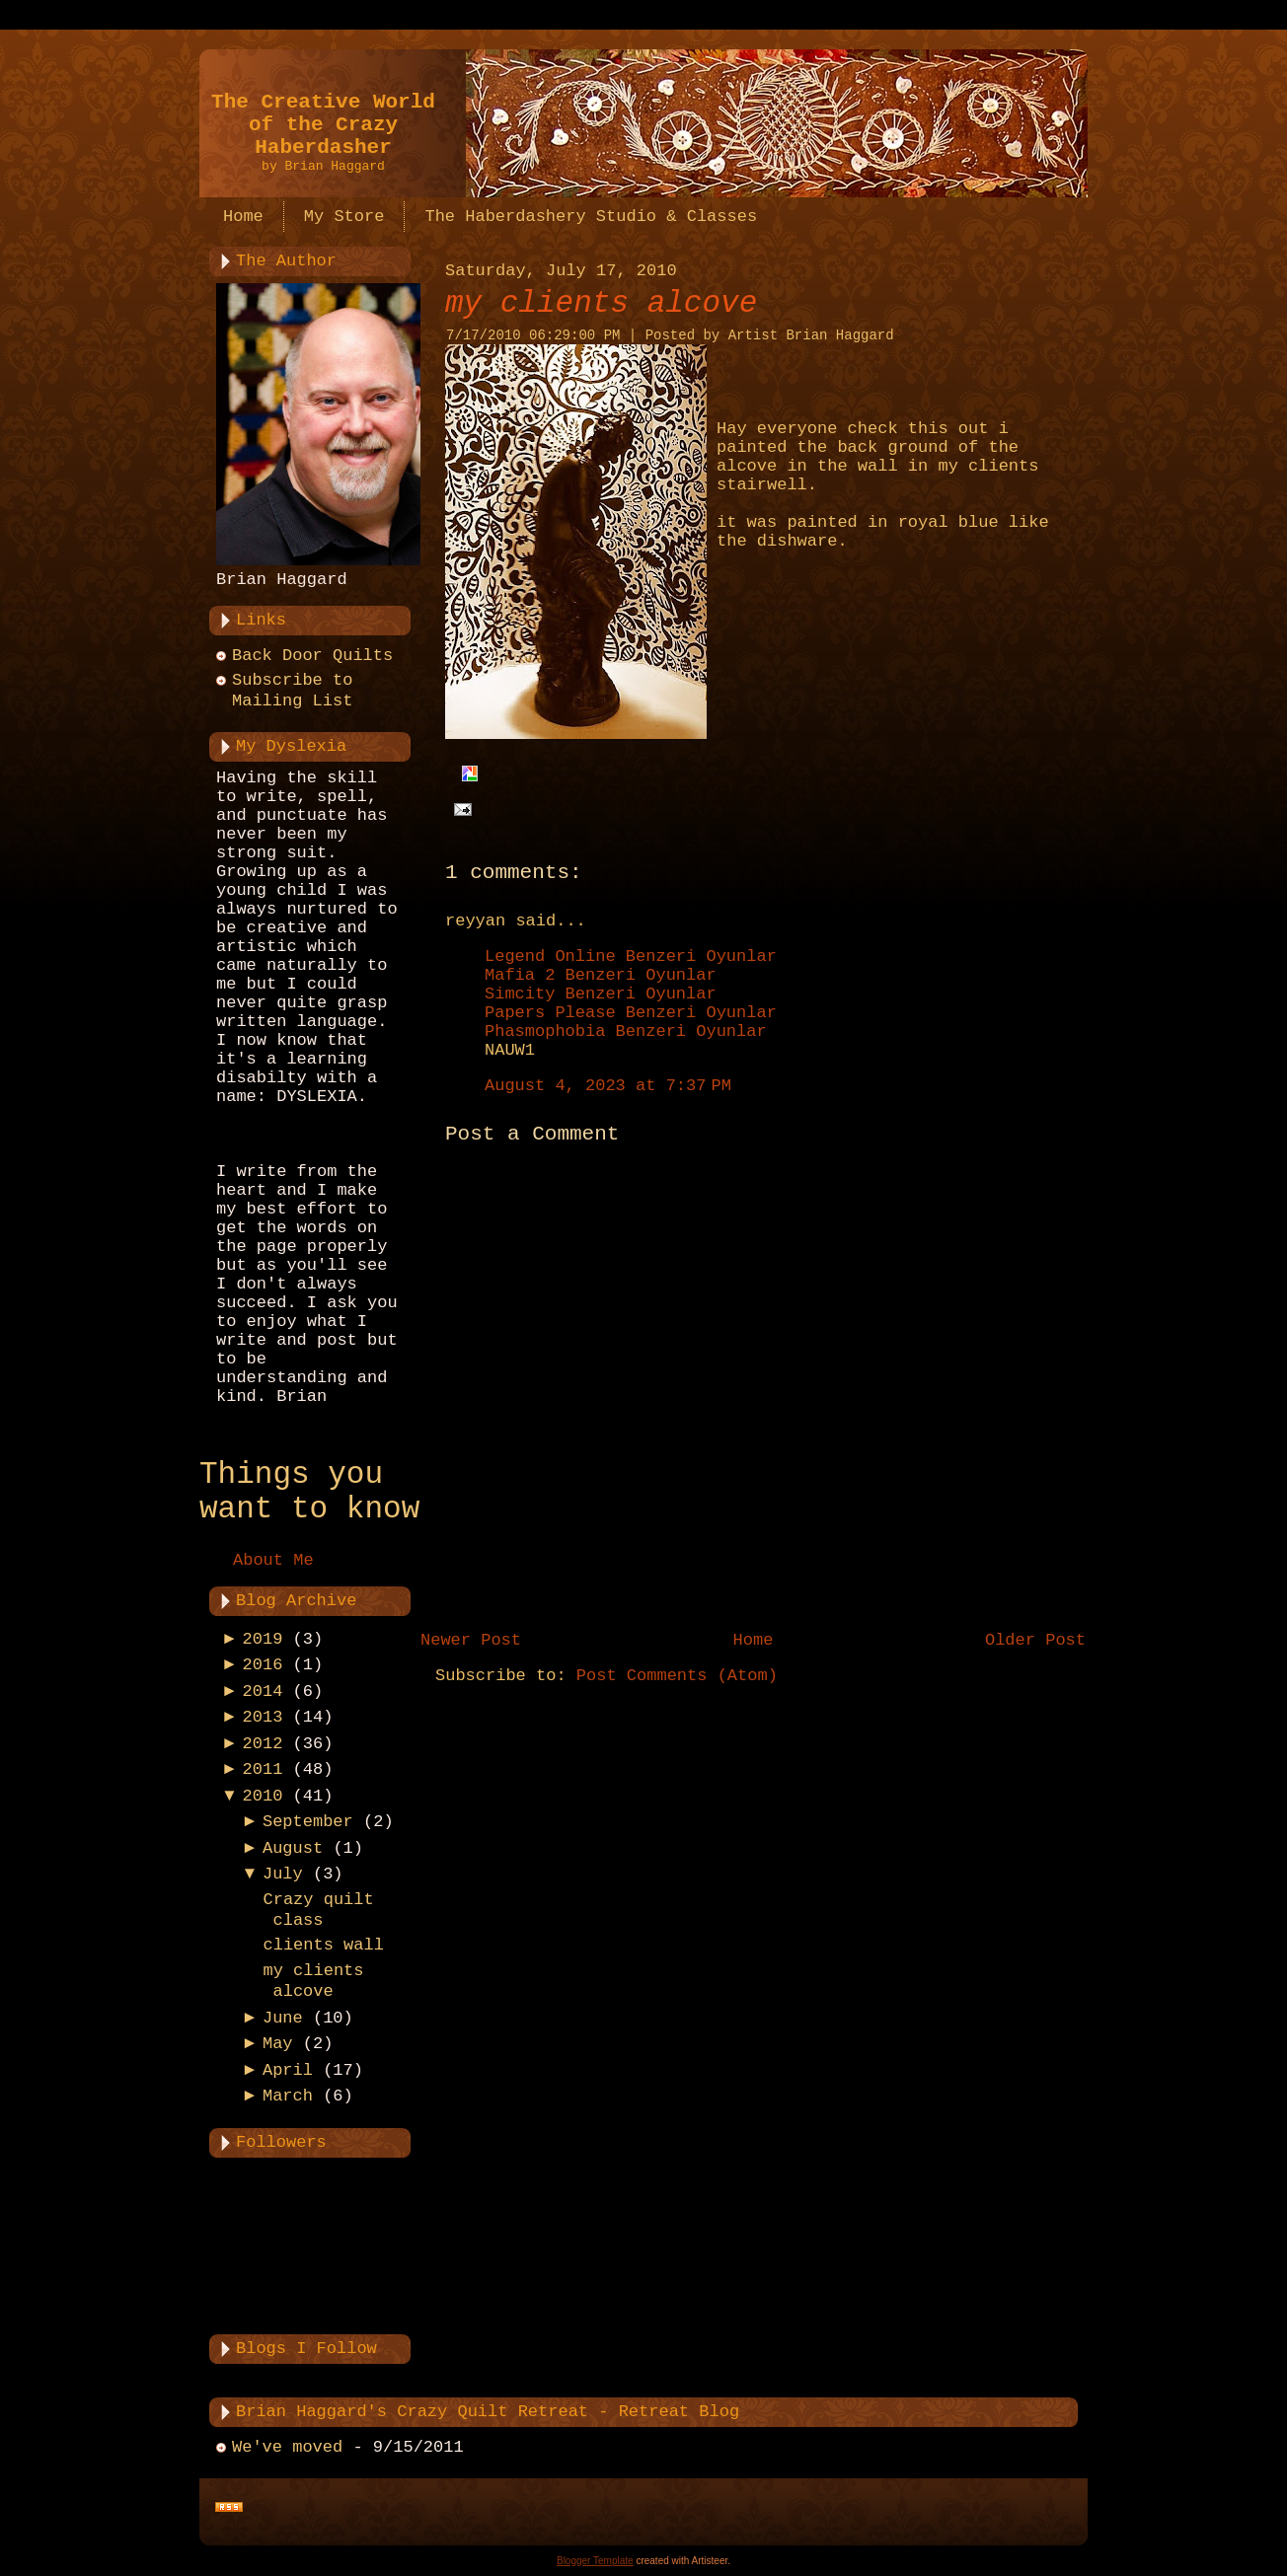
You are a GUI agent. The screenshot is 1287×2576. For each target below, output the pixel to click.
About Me (273, 1560)
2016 (263, 1665)
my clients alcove (601, 303)
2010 (263, 1796)
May (278, 2043)
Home (753, 1640)
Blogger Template (595, 2560)
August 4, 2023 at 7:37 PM (608, 1085)
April (288, 2070)
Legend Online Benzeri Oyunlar (631, 956)
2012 (263, 1743)
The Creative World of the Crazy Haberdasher (323, 125)
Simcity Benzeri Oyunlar (601, 994)
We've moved (287, 2447)
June (283, 2018)
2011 (263, 1769)
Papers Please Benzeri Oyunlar (631, 1012)
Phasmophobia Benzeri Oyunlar (626, 1031)
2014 (263, 1691)
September (308, 1821)
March (288, 2096)
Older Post (1035, 1640)
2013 (263, 1717)
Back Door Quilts (312, 655)
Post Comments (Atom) (677, 1675)
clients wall (323, 1945)
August (293, 1848)
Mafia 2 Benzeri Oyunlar (601, 975)
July (283, 1874)
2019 (263, 1639)
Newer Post (470, 1640)
